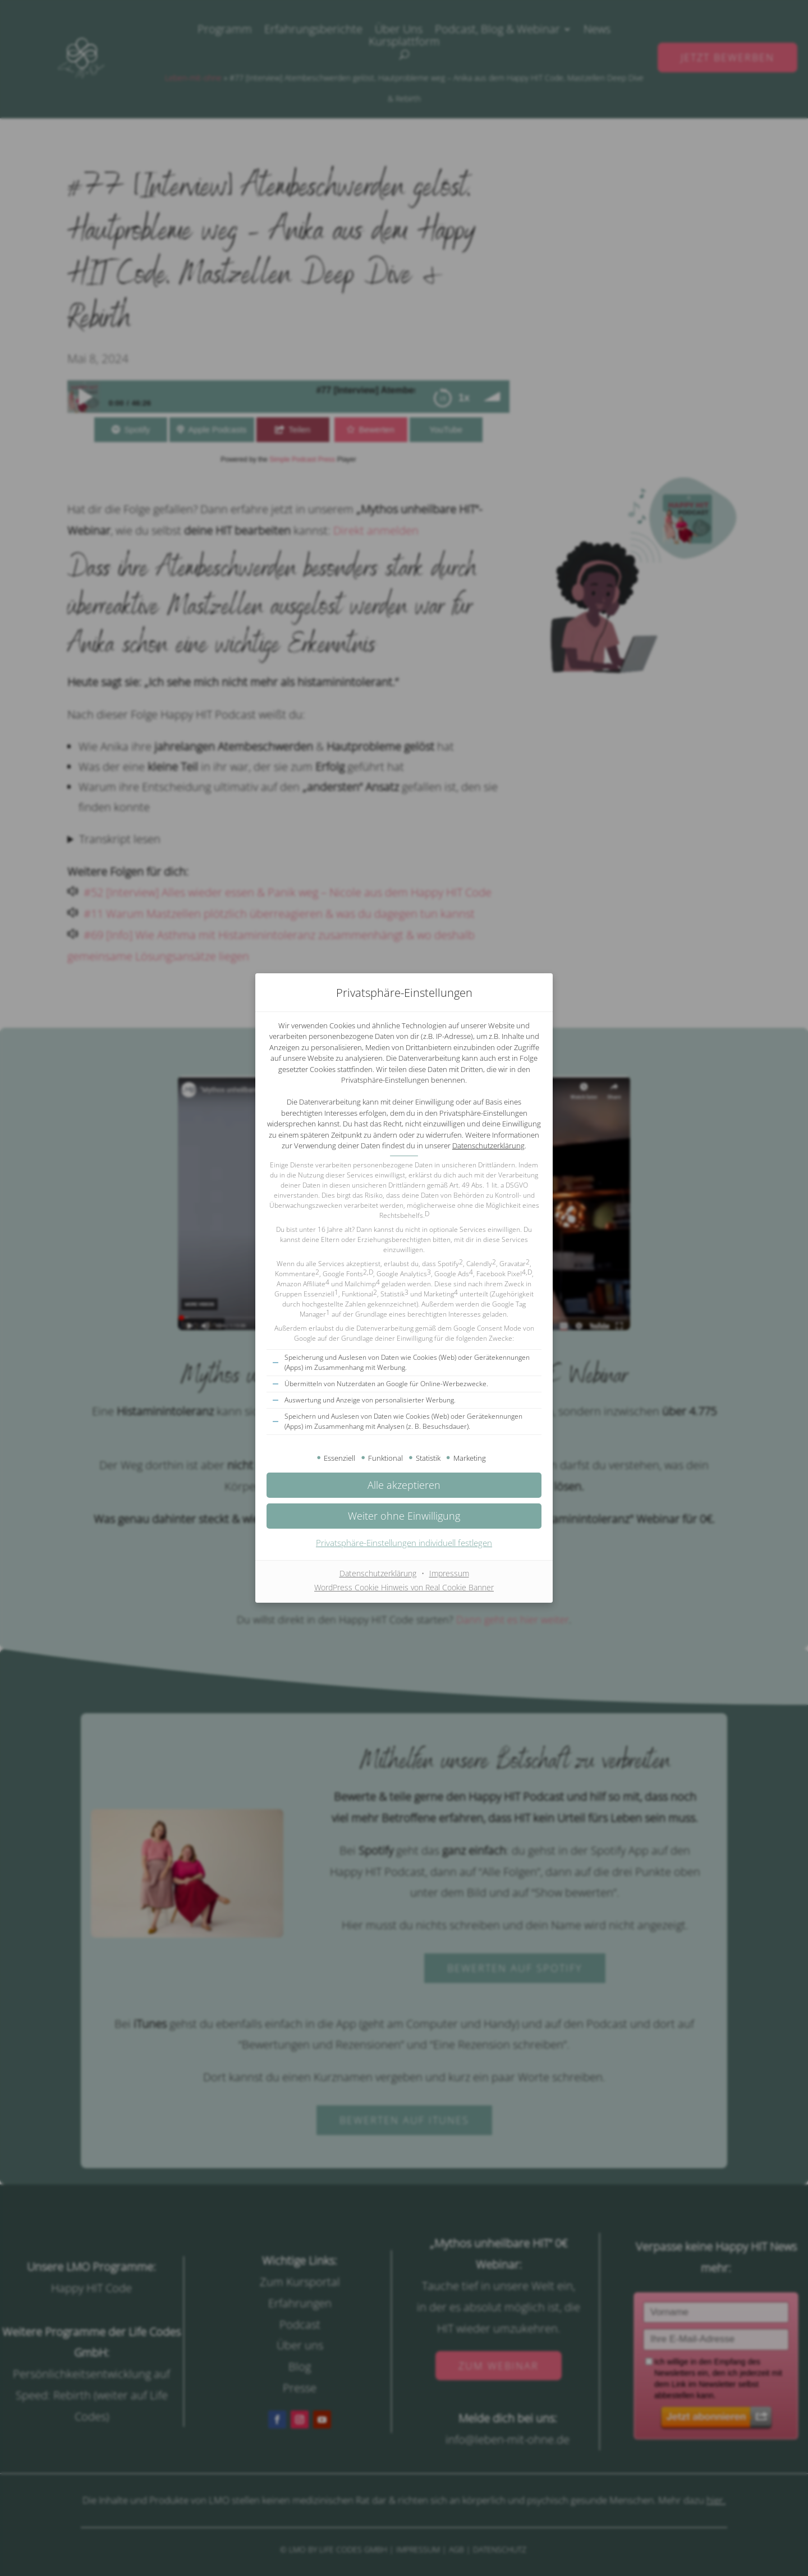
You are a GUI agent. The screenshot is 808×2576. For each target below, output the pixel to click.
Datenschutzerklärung (488, 1145)
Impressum (449, 1573)
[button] (404, 1516)
